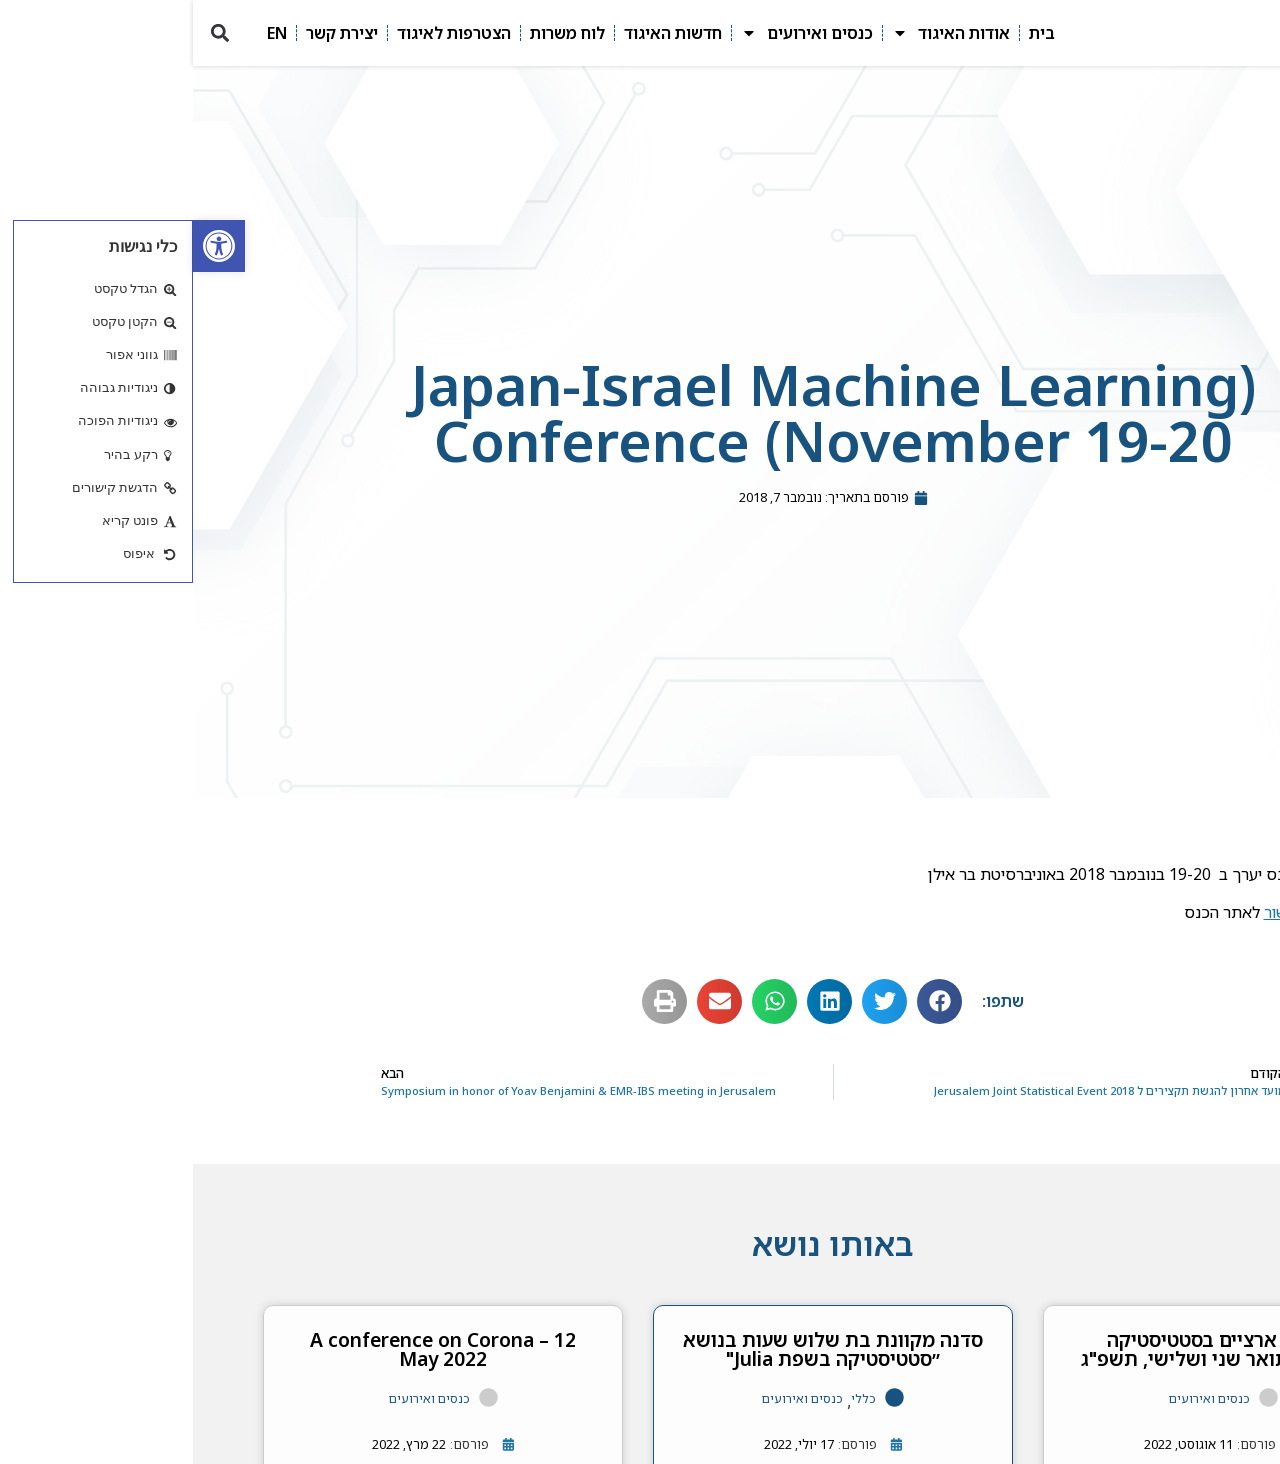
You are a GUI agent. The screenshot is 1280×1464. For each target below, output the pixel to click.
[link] (26, 246)
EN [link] (84, 33)
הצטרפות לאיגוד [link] (261, 33)
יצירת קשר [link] (149, 33)
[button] (26, 33)
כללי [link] (670, 1398)
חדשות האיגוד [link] (480, 33)
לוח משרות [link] (374, 33)
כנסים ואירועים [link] (614, 33)
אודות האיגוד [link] (758, 33)
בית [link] (849, 33)
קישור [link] (1089, 912)
